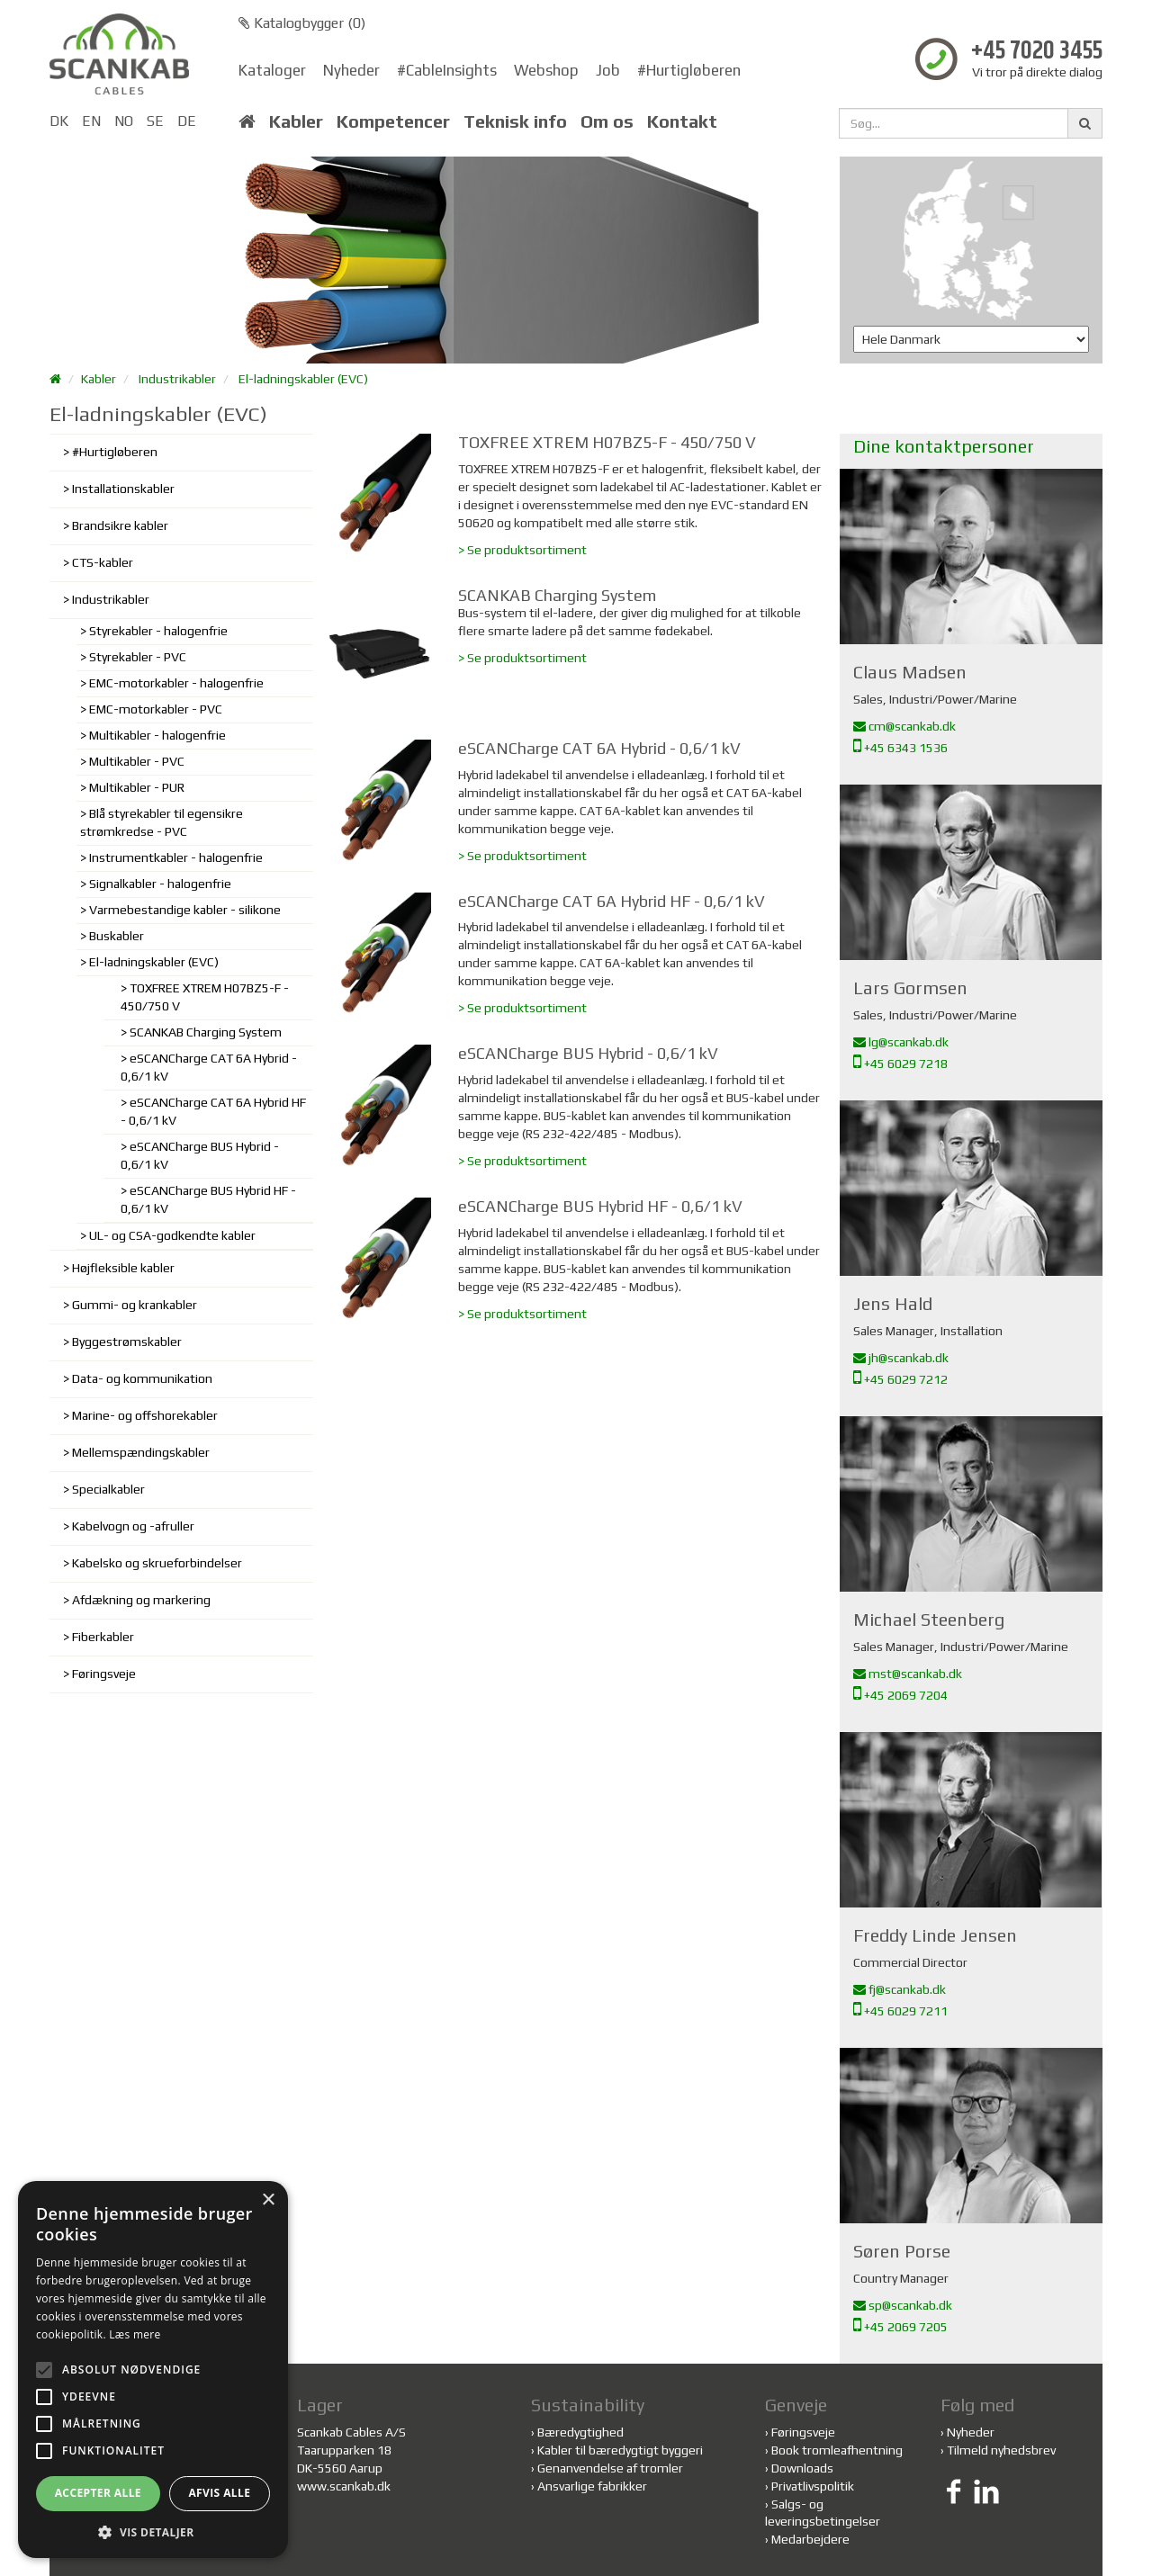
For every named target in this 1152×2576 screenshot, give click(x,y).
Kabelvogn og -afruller (133, 1526)
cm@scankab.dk (904, 726)
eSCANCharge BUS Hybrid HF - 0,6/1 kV (208, 1199)
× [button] (267, 2200)
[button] (153, 2531)
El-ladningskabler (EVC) (303, 379)
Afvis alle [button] (219, 2492)
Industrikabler (177, 379)
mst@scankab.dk (907, 1673)
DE (186, 121)
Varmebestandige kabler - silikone (185, 909)
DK (59, 121)
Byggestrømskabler (127, 1341)
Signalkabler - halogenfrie (160, 883)
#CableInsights (447, 70)
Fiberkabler (103, 1636)
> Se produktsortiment (522, 550)
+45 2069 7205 (900, 2327)
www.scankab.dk (344, 2486)
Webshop (546, 70)
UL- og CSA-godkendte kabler (172, 1235)
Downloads (802, 2468)
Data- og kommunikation (142, 1378)
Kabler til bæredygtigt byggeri (620, 2450)
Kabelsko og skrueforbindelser (157, 1563)
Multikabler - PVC (136, 761)
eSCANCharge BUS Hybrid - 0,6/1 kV (200, 1155)
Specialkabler (108, 1489)
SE (155, 121)
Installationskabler (123, 488)
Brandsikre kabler (120, 525)
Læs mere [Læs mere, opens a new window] (134, 2334)
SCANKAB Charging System (206, 1032)
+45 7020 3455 (1036, 52)
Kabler (296, 121)
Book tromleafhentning (837, 2450)
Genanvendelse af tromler (610, 2468)
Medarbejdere (810, 2539)
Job (608, 70)
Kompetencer (393, 121)
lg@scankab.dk (901, 1042)
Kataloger (272, 70)
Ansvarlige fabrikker (592, 2486)
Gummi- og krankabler (134, 1304)
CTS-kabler (102, 562)
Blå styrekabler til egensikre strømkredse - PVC (161, 822)
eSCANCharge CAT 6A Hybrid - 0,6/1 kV (209, 1067)
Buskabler (116, 936)
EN (91, 121)
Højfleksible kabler (123, 1268)
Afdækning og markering (141, 1600)
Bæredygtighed (580, 2432)
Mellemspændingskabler (141, 1452)
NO (123, 121)
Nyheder (351, 70)
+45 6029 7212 (900, 1379)
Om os (607, 121)
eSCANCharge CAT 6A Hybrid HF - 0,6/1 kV (213, 1111)
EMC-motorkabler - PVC (155, 709)
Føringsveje (104, 1673)
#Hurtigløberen (689, 70)
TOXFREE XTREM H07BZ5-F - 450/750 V (205, 997)
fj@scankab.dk (899, 1989)
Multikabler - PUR (136, 787)
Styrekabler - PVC (137, 657)
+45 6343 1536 (900, 747)
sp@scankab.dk (902, 2305)
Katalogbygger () (301, 22)
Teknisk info (515, 121)
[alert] (153, 2369)
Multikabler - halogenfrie (157, 735)
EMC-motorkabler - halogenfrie (176, 683)
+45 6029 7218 (900, 1063)
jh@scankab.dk (901, 1358)
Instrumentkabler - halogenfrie (176, 857)
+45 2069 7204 (900, 1695)
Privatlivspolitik (812, 2486)
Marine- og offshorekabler (145, 1415)
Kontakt (682, 121)
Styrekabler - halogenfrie (158, 631)
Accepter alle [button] (98, 2492)
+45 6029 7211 (900, 2011)
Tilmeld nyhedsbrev (1001, 2450)
